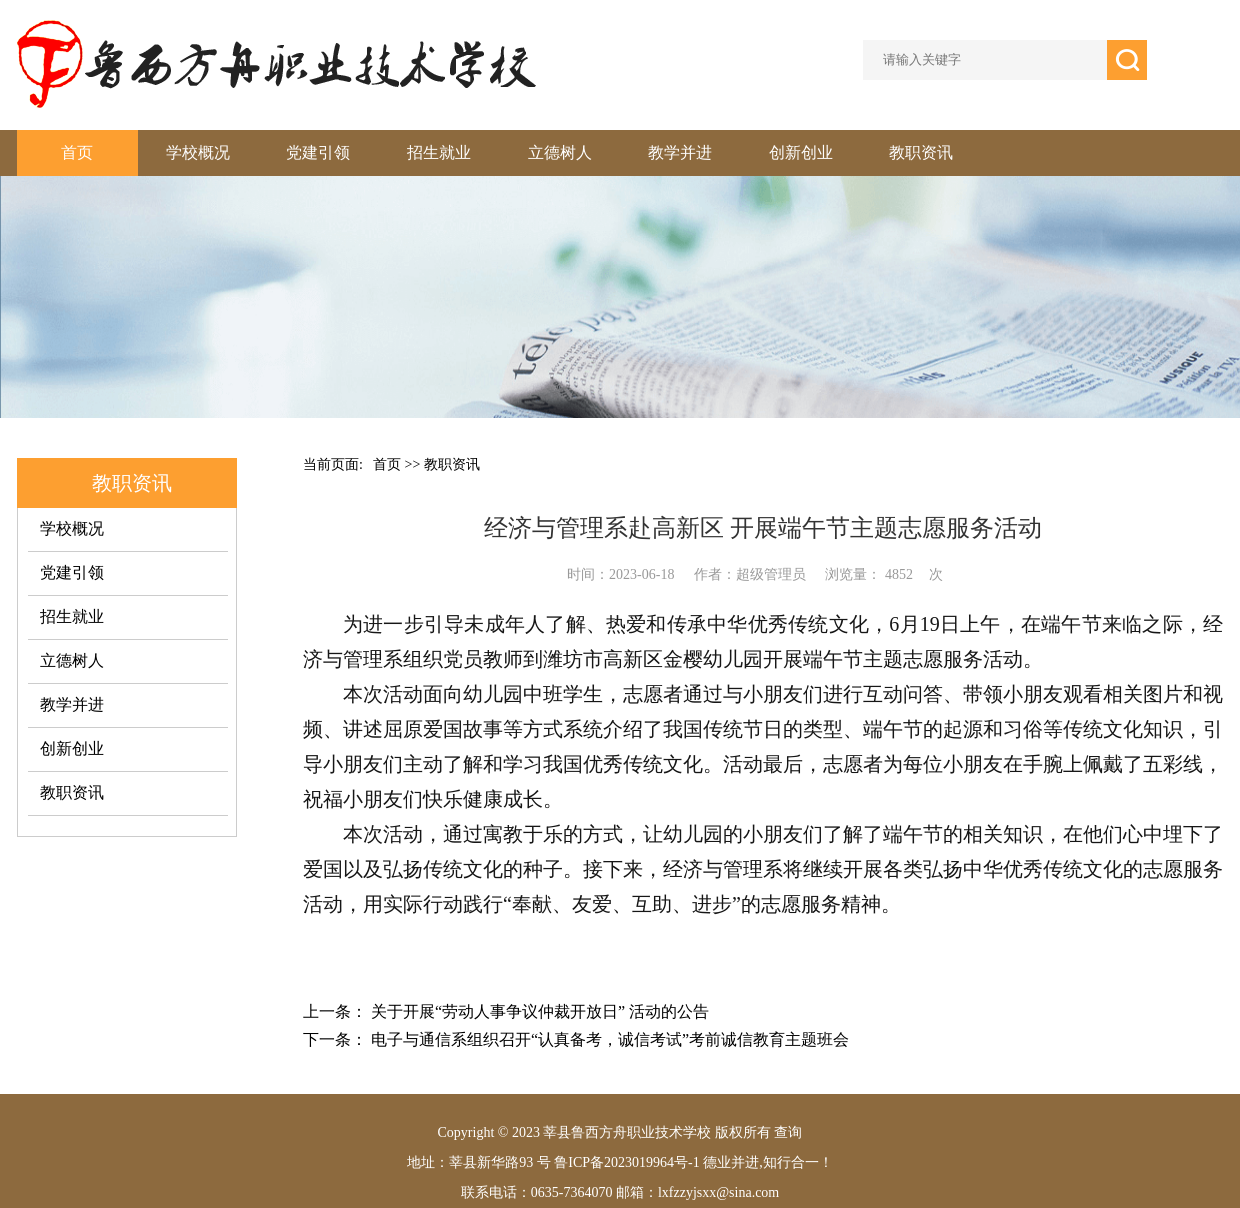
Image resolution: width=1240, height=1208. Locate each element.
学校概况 (198, 152)
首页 (77, 152)
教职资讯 (921, 152)
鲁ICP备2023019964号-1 (625, 1162)
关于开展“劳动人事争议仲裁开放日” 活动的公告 (540, 1011)
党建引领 (318, 152)
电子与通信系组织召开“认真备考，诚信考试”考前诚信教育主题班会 (610, 1039)
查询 (788, 1132)
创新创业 (801, 152)
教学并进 (680, 152)
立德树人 (560, 152)
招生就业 (439, 152)
